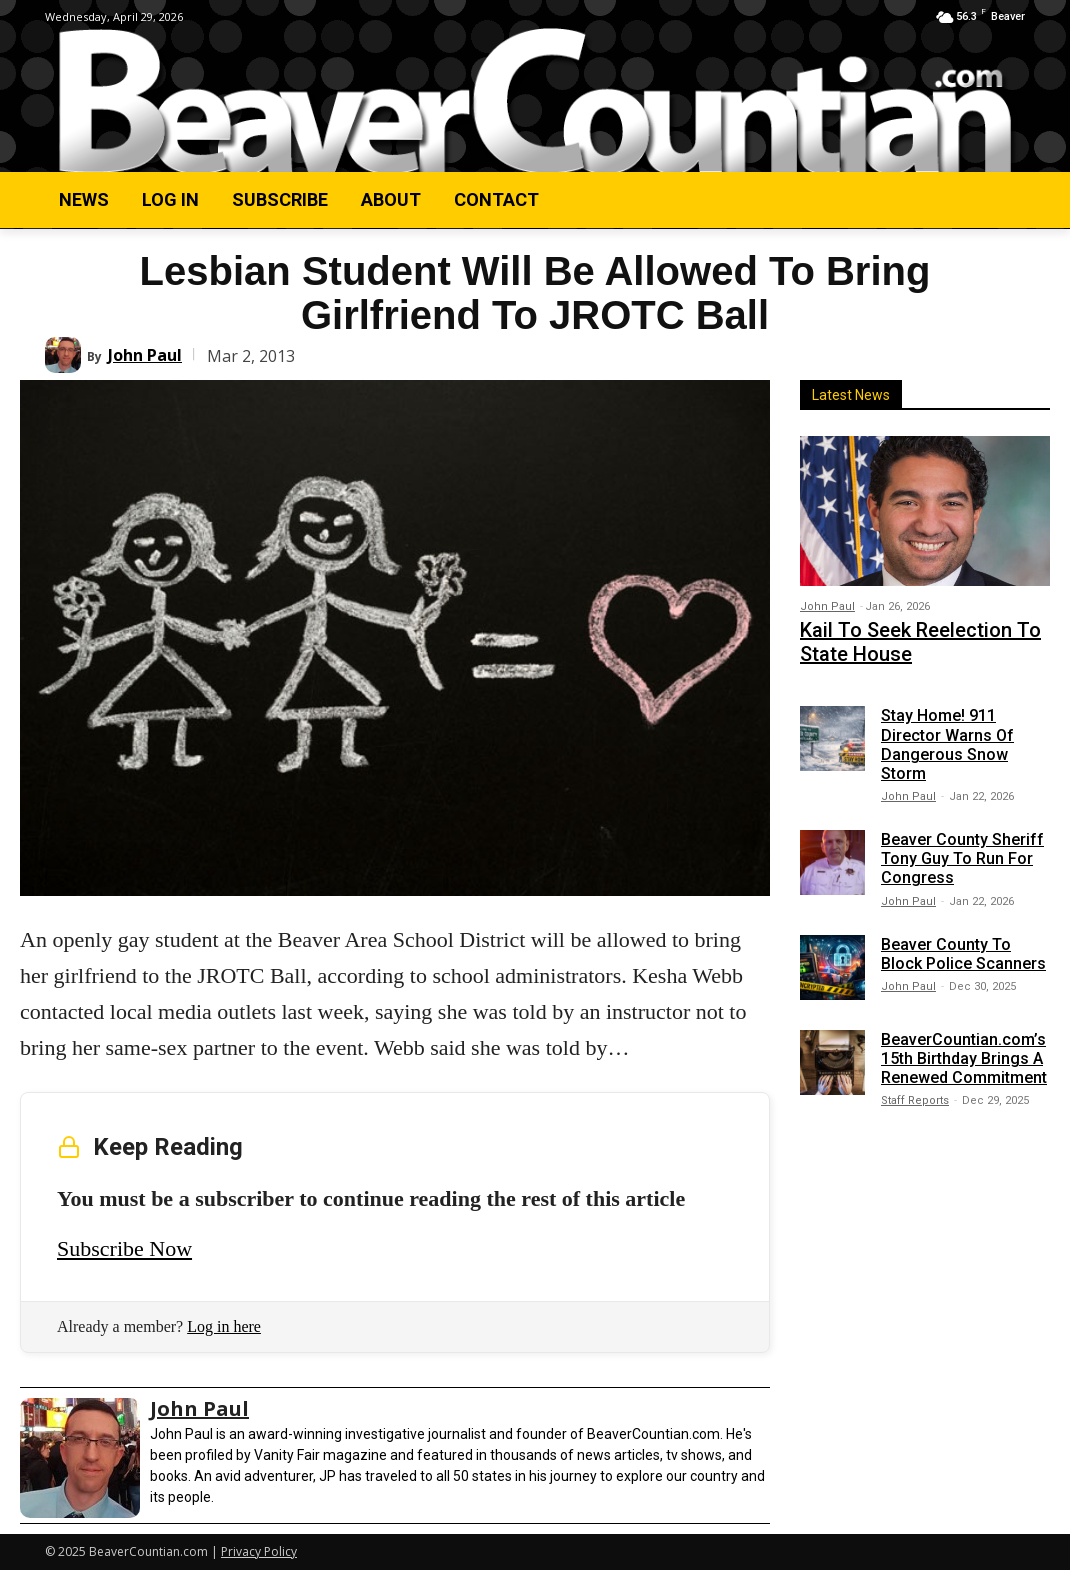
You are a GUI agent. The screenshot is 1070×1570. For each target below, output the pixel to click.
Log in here (224, 1326)
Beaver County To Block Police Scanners (963, 944)
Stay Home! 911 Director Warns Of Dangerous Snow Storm (947, 735)
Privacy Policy (259, 1551)
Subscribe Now (124, 1248)
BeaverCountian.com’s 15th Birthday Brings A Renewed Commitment (964, 1048)
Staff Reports (915, 1091)
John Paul (145, 355)
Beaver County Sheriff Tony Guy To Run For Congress (962, 848)
